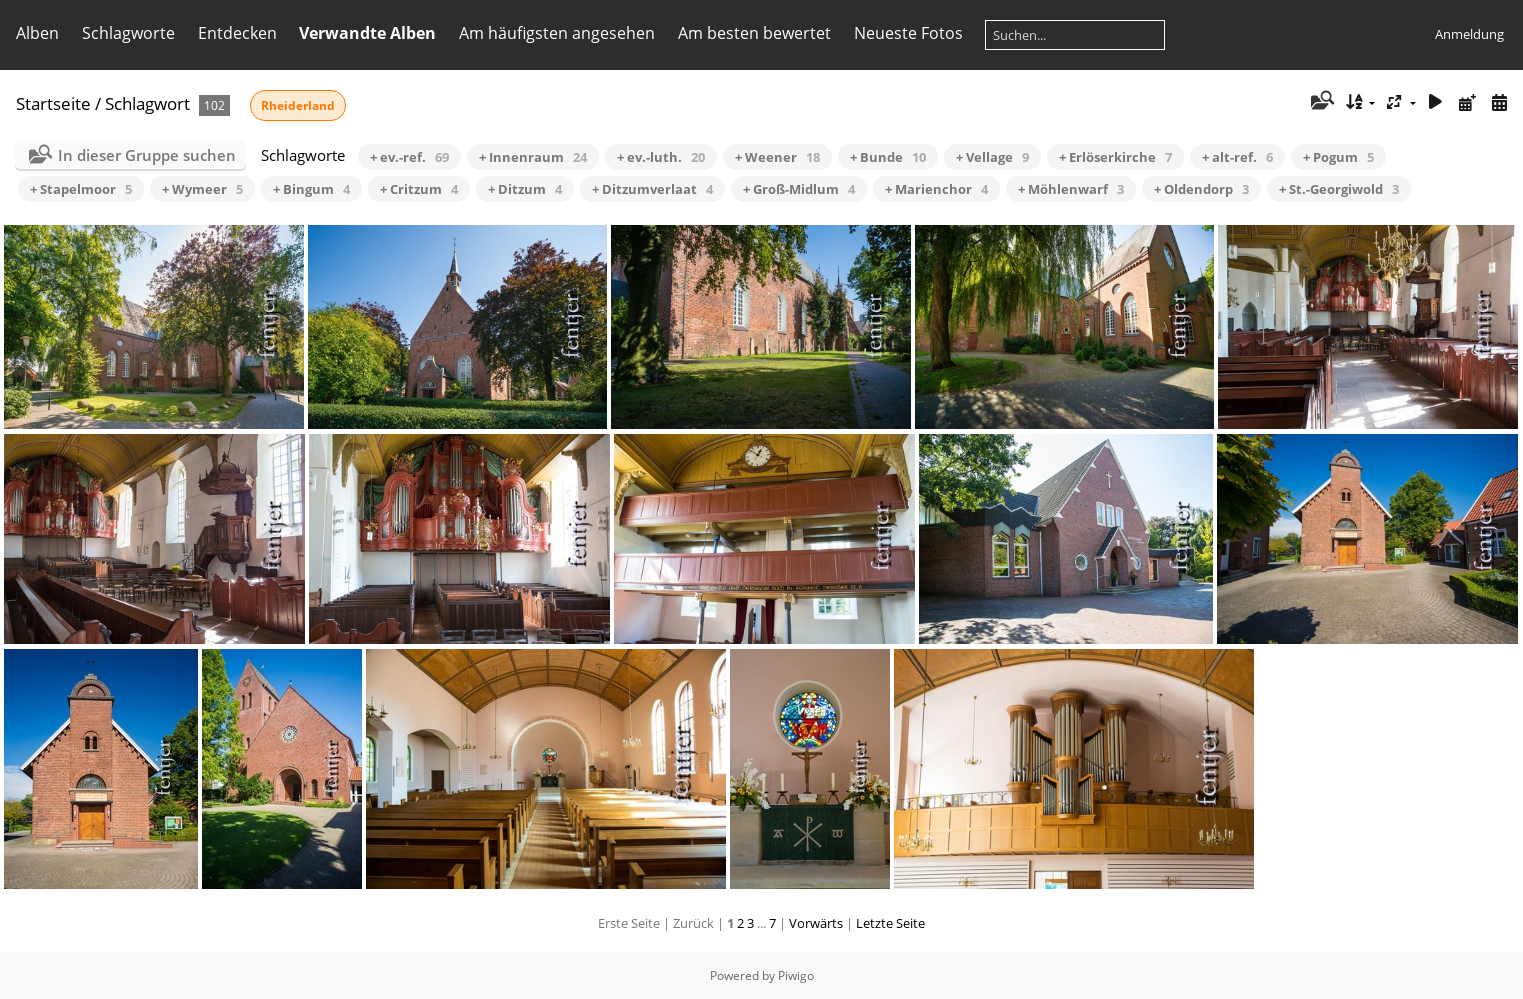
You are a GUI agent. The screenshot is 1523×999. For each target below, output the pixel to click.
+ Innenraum (533, 157)
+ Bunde (888, 157)
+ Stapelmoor (81, 189)
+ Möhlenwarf (1071, 189)
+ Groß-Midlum (799, 189)
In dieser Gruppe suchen (147, 155)
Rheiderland (298, 105)
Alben (37, 33)
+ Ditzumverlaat (652, 189)
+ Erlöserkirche (1115, 157)
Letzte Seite (890, 923)
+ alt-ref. (1237, 157)
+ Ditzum (525, 189)
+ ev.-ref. (409, 157)
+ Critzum (419, 189)
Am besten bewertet (754, 33)
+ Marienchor (936, 189)
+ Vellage (992, 157)
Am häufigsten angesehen (557, 33)
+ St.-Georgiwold (1339, 189)
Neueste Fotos (908, 33)
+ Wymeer (202, 189)
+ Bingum (311, 189)
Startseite (53, 103)
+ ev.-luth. (661, 157)
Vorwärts (816, 923)
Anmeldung (1469, 34)
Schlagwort (147, 103)
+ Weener (777, 157)
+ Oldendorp (1201, 189)
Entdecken (237, 33)
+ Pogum (1338, 157)
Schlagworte (128, 33)
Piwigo (796, 975)
